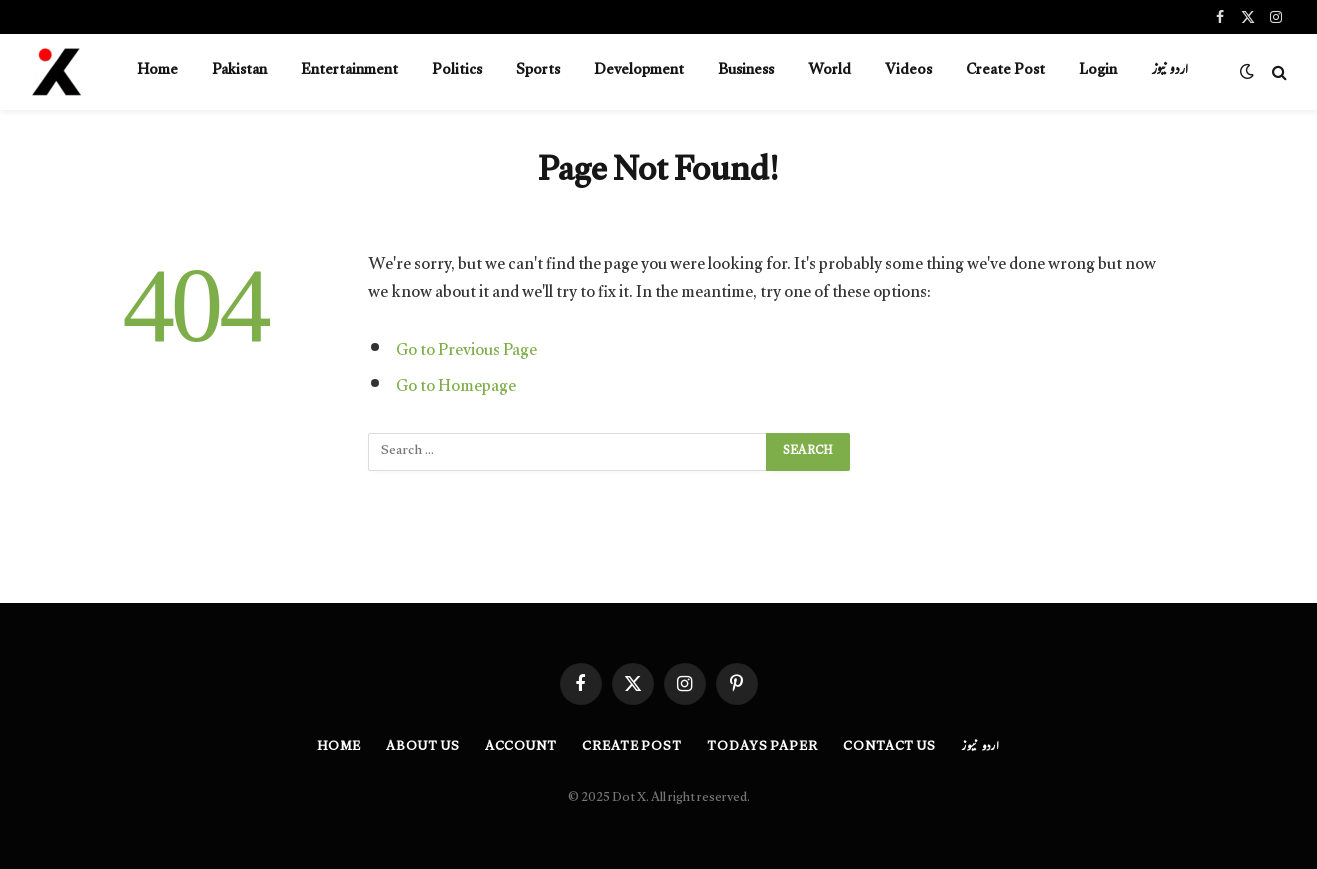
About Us (422, 748)
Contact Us (889, 748)
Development (639, 71)
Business (746, 71)
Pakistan (239, 71)
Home (157, 71)
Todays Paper (762, 748)
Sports (538, 71)
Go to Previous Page (466, 352)
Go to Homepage (456, 388)
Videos (908, 71)
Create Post (1005, 71)
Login (1098, 71)
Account (521, 748)
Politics (457, 71)
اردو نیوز (1169, 71)
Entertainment (349, 71)
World (829, 71)
